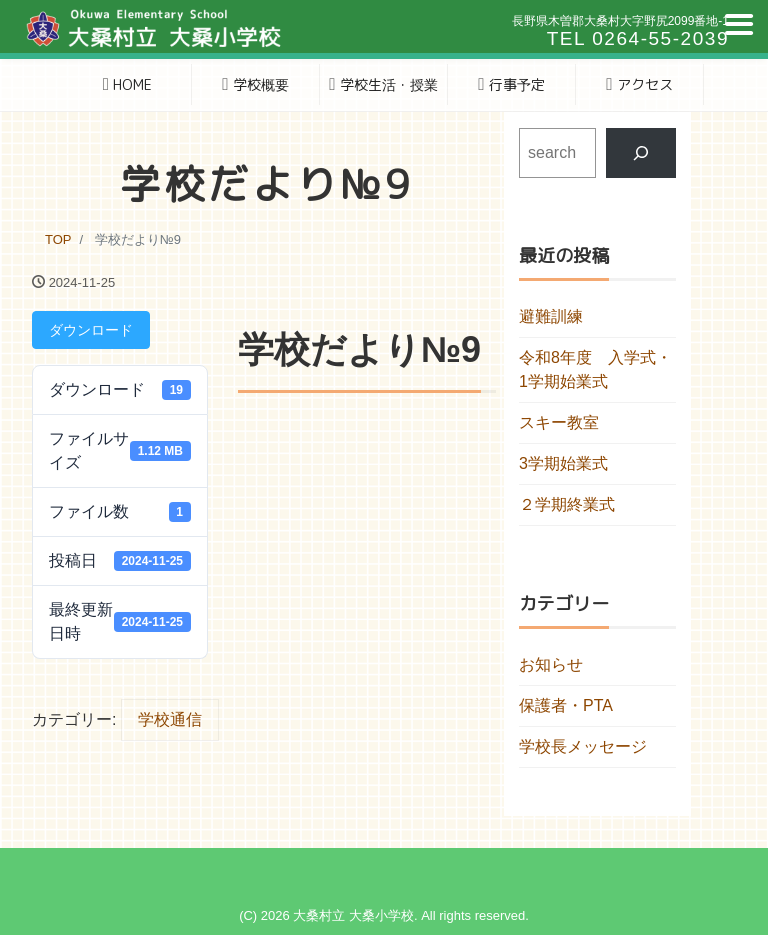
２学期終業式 (567, 504)
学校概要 (255, 84)
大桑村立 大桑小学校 (353, 915)
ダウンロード (91, 330)
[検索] (641, 152)
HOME (127, 84)
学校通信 (170, 719)
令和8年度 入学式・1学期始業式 (595, 369)
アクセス (639, 84)
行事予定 (511, 84)
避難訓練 (551, 316)
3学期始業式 (563, 463)
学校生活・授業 (383, 84)
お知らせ (551, 664)
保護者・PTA (566, 705)
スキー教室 (559, 422)
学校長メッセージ (583, 746)
